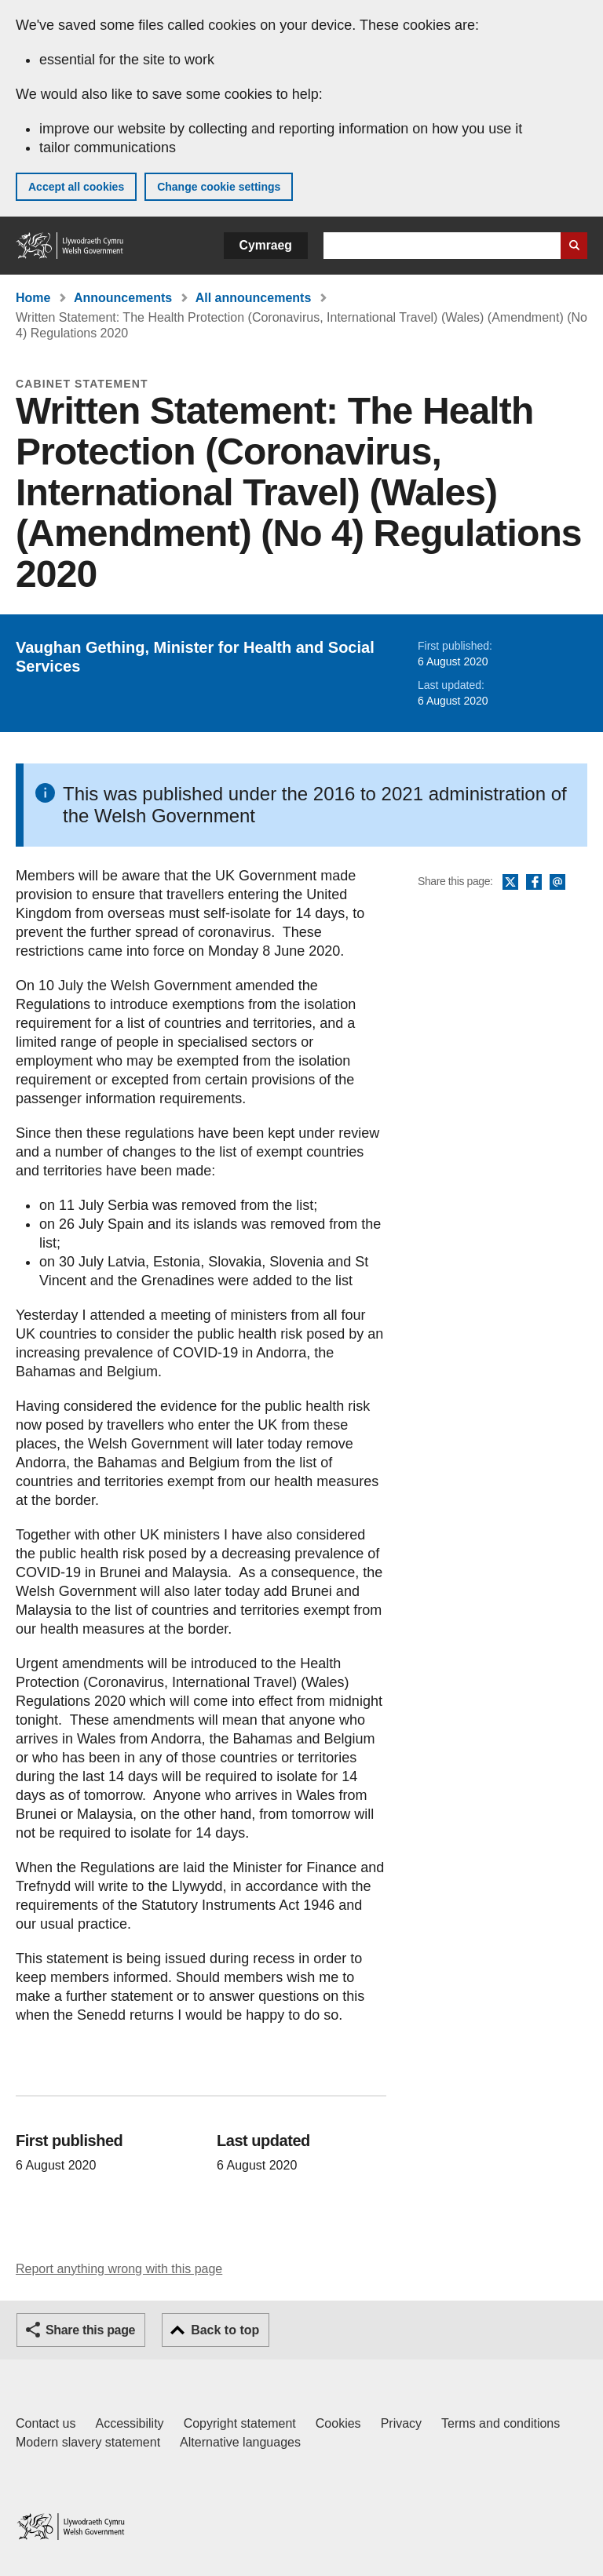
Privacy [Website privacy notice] (401, 2423)
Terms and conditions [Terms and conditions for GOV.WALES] (500, 2423)
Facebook (534, 882)
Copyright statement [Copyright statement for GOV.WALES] (240, 2423)
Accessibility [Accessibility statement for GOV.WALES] (129, 2423)
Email (557, 882)
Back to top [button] (225, 2330)
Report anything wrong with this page (119, 2268)
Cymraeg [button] (265, 245)
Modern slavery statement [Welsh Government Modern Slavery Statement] (88, 2442)
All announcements (254, 297)
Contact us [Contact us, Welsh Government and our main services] (45, 2423)
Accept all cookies (76, 186)
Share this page (90, 2330)
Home (33, 297)
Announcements (123, 297)
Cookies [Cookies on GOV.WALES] (338, 2423)
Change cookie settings (218, 186)
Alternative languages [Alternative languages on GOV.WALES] (240, 2442)
